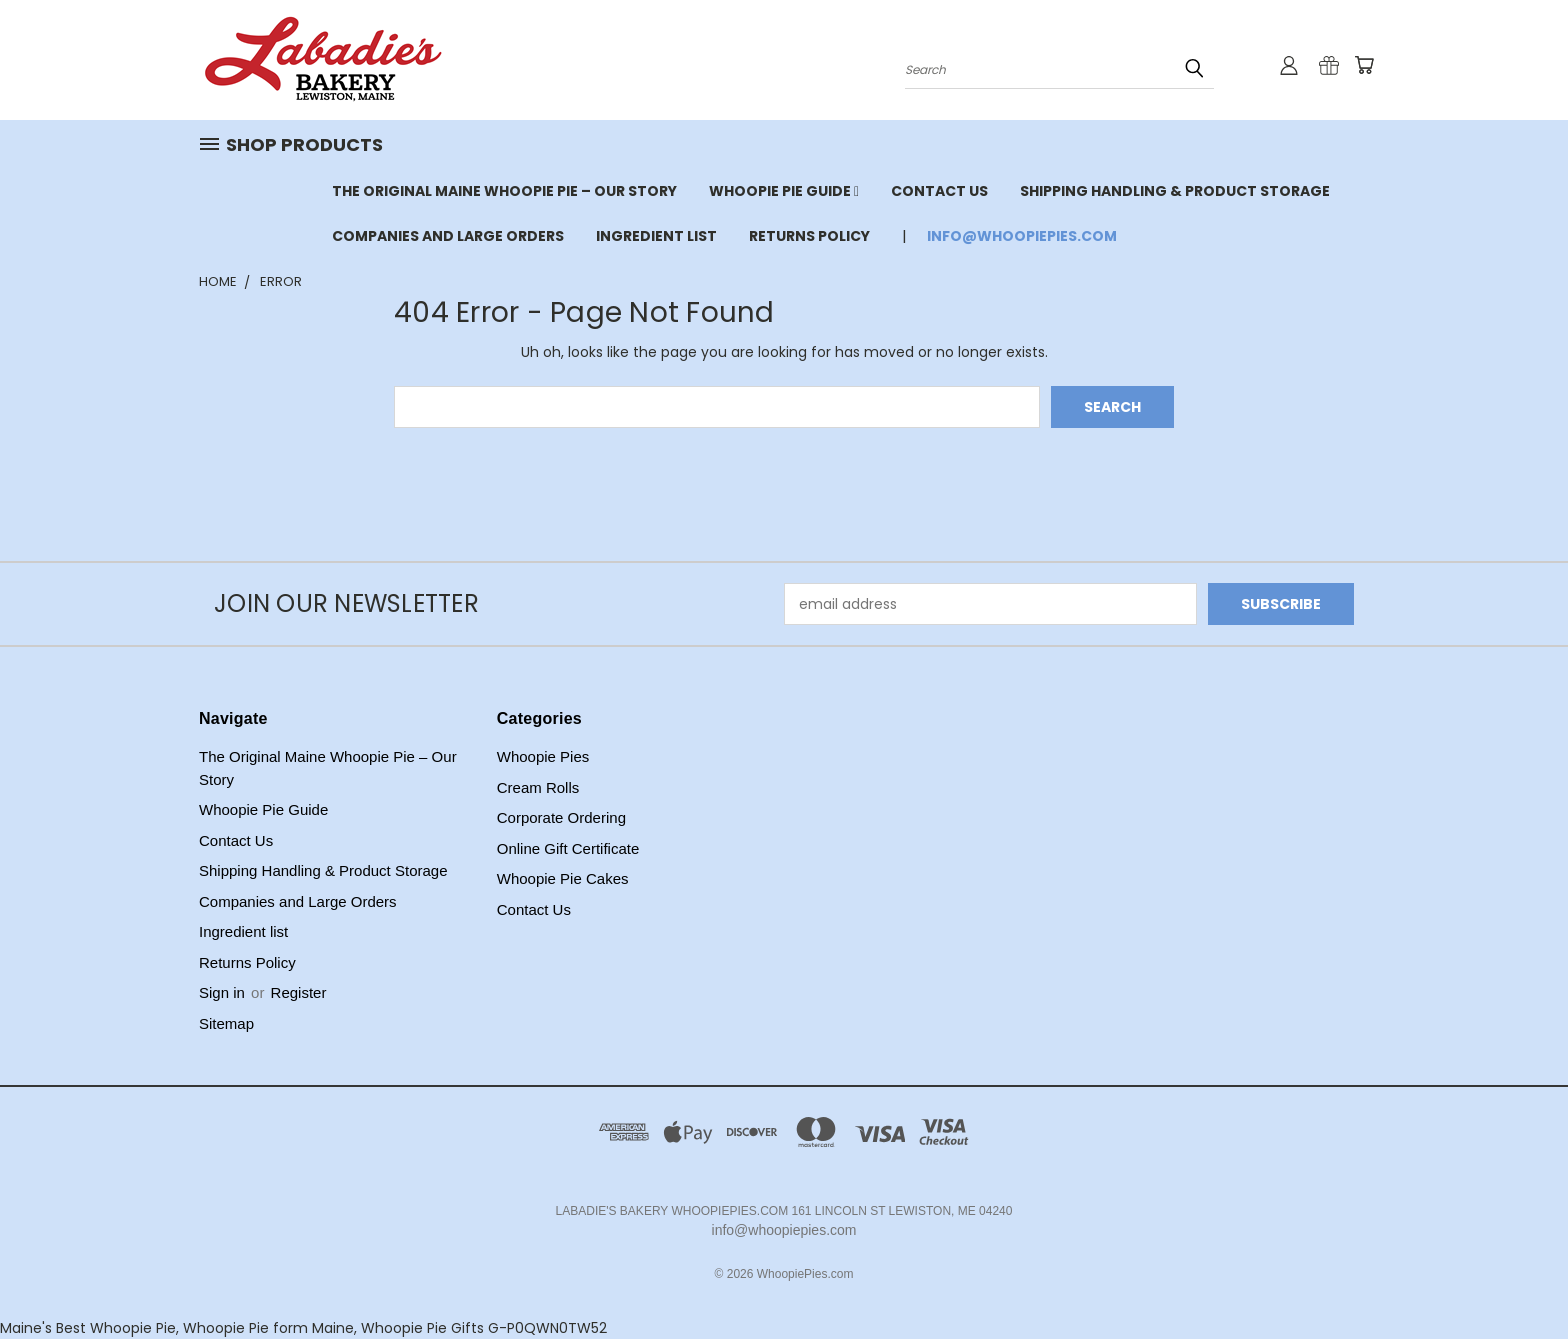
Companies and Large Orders (448, 236)
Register (299, 992)
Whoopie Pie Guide (784, 191)
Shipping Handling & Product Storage (1175, 191)
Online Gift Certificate (568, 848)
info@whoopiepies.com (1022, 236)
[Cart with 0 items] (1364, 65)
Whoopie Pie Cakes (563, 878)
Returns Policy (809, 236)
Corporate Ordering (561, 817)
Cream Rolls (538, 787)
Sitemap (226, 1023)
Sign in (224, 992)
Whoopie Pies (543, 756)
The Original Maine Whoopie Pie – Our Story (504, 191)
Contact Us (939, 191)
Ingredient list (656, 236)
